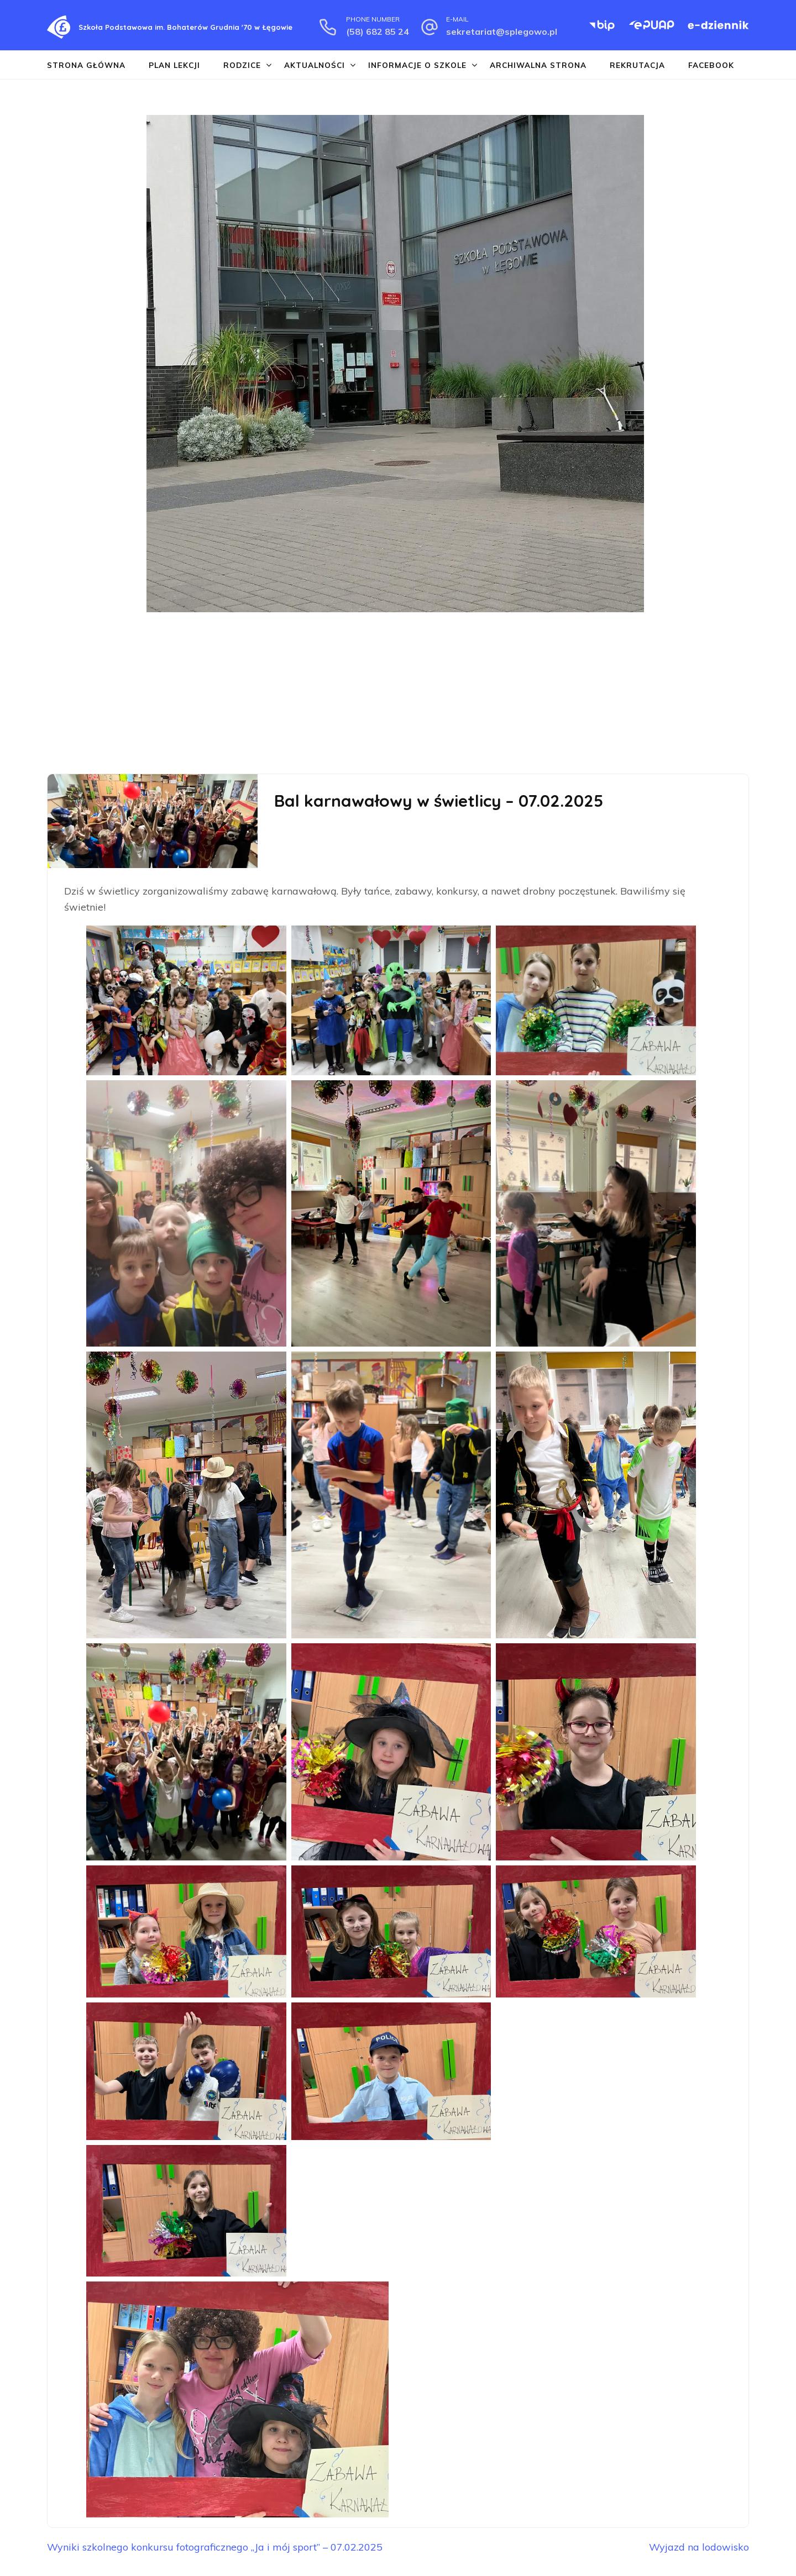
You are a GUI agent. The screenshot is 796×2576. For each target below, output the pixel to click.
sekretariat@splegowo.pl (501, 31)
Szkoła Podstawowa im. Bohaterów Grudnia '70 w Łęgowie (185, 27)
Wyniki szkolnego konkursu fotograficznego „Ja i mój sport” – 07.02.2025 (216, 2547)
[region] (398, 402)
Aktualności (314, 65)
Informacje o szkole (417, 65)
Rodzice (242, 65)
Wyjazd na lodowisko (699, 2547)
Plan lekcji (174, 65)
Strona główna (86, 65)
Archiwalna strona (538, 65)
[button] (11, 402)
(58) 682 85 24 (377, 31)
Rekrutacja (637, 65)
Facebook (711, 65)
